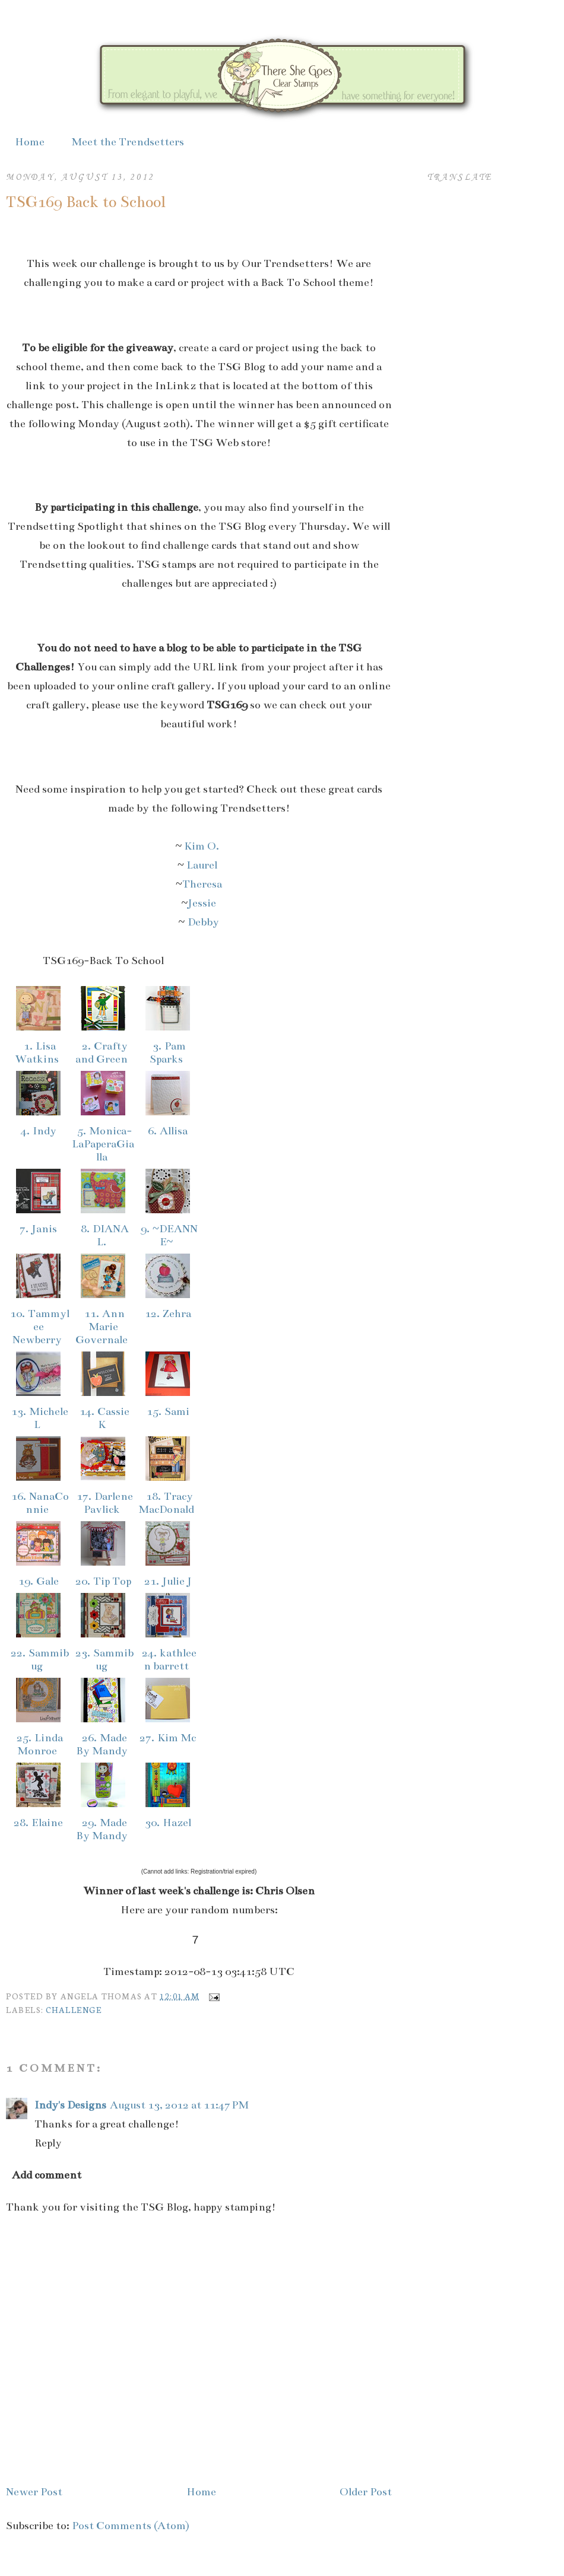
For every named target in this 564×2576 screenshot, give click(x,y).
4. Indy (38, 1130)
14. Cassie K (103, 1418)
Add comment (46, 2174)
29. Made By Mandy (103, 1829)
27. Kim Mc (168, 1737)
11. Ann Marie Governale (103, 1326)
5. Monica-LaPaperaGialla (103, 1143)
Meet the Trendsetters (127, 141)
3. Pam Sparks (168, 1052)
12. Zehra (168, 1313)
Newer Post (34, 2491)
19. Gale (38, 1581)
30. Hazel (168, 1822)
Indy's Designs (70, 2104)
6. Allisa (168, 1130)
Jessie (202, 902)
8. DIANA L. (103, 1235)
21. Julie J (168, 1581)
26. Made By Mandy (103, 1744)
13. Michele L (38, 1418)
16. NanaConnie (38, 1503)
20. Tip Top (103, 1581)
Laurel (203, 865)
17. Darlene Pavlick (103, 1503)
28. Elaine (38, 1822)
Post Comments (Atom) (130, 2525)
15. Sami (168, 1411)
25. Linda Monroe (38, 1744)
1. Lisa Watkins (38, 1052)
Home (30, 141)
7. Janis (38, 1228)
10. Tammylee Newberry (38, 1326)
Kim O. (203, 846)
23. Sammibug (103, 1659)
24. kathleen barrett (168, 1659)
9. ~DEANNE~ (168, 1235)
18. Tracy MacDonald (167, 1503)
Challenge (74, 2009)
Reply (48, 2142)
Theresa (202, 884)
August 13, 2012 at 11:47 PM (179, 2104)
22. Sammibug (38, 1659)
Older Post (366, 2491)
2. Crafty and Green (103, 1052)
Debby (203, 921)
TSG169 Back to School (86, 202)
